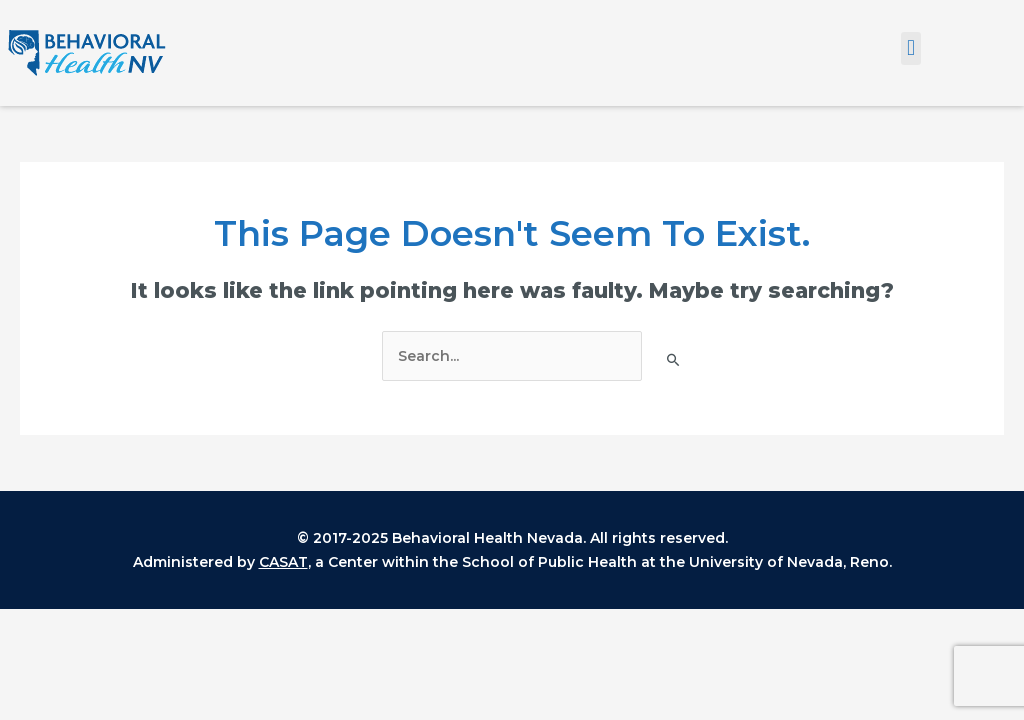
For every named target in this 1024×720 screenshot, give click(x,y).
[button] (910, 48)
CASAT (283, 562)
